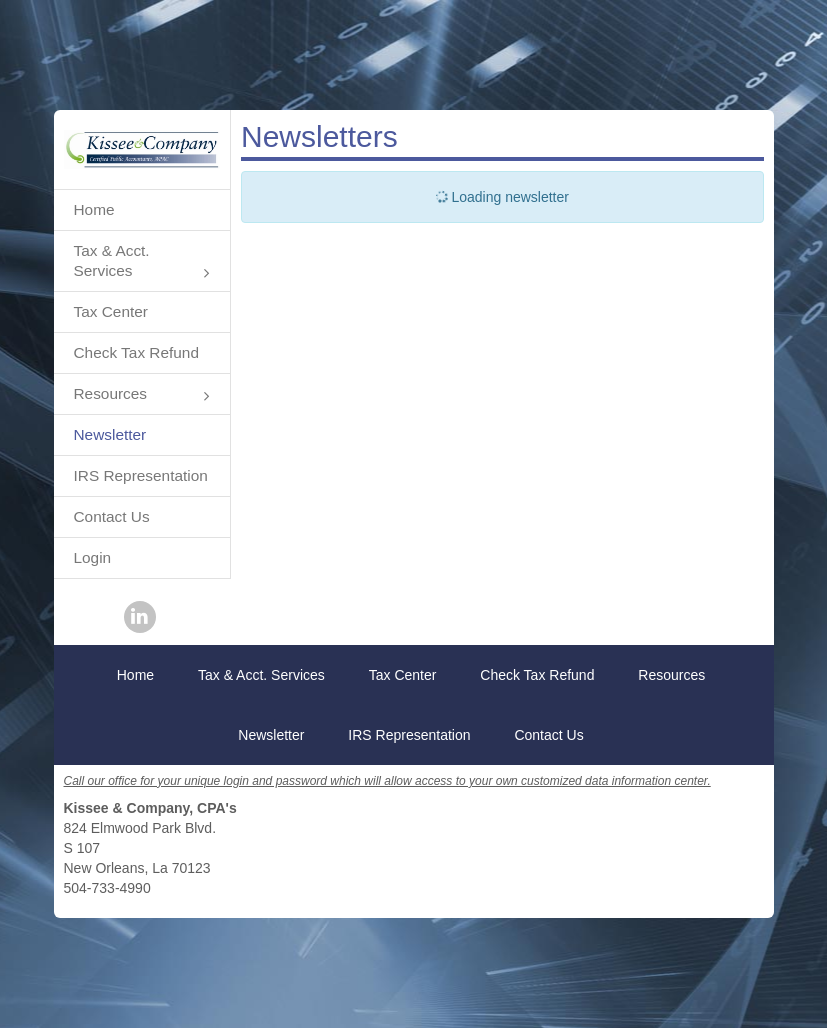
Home (94, 209)
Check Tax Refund (136, 352)
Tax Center (111, 311)
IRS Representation (141, 475)
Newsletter (110, 434)
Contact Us (112, 516)
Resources (142, 395)
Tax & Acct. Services (142, 262)
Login (93, 557)
